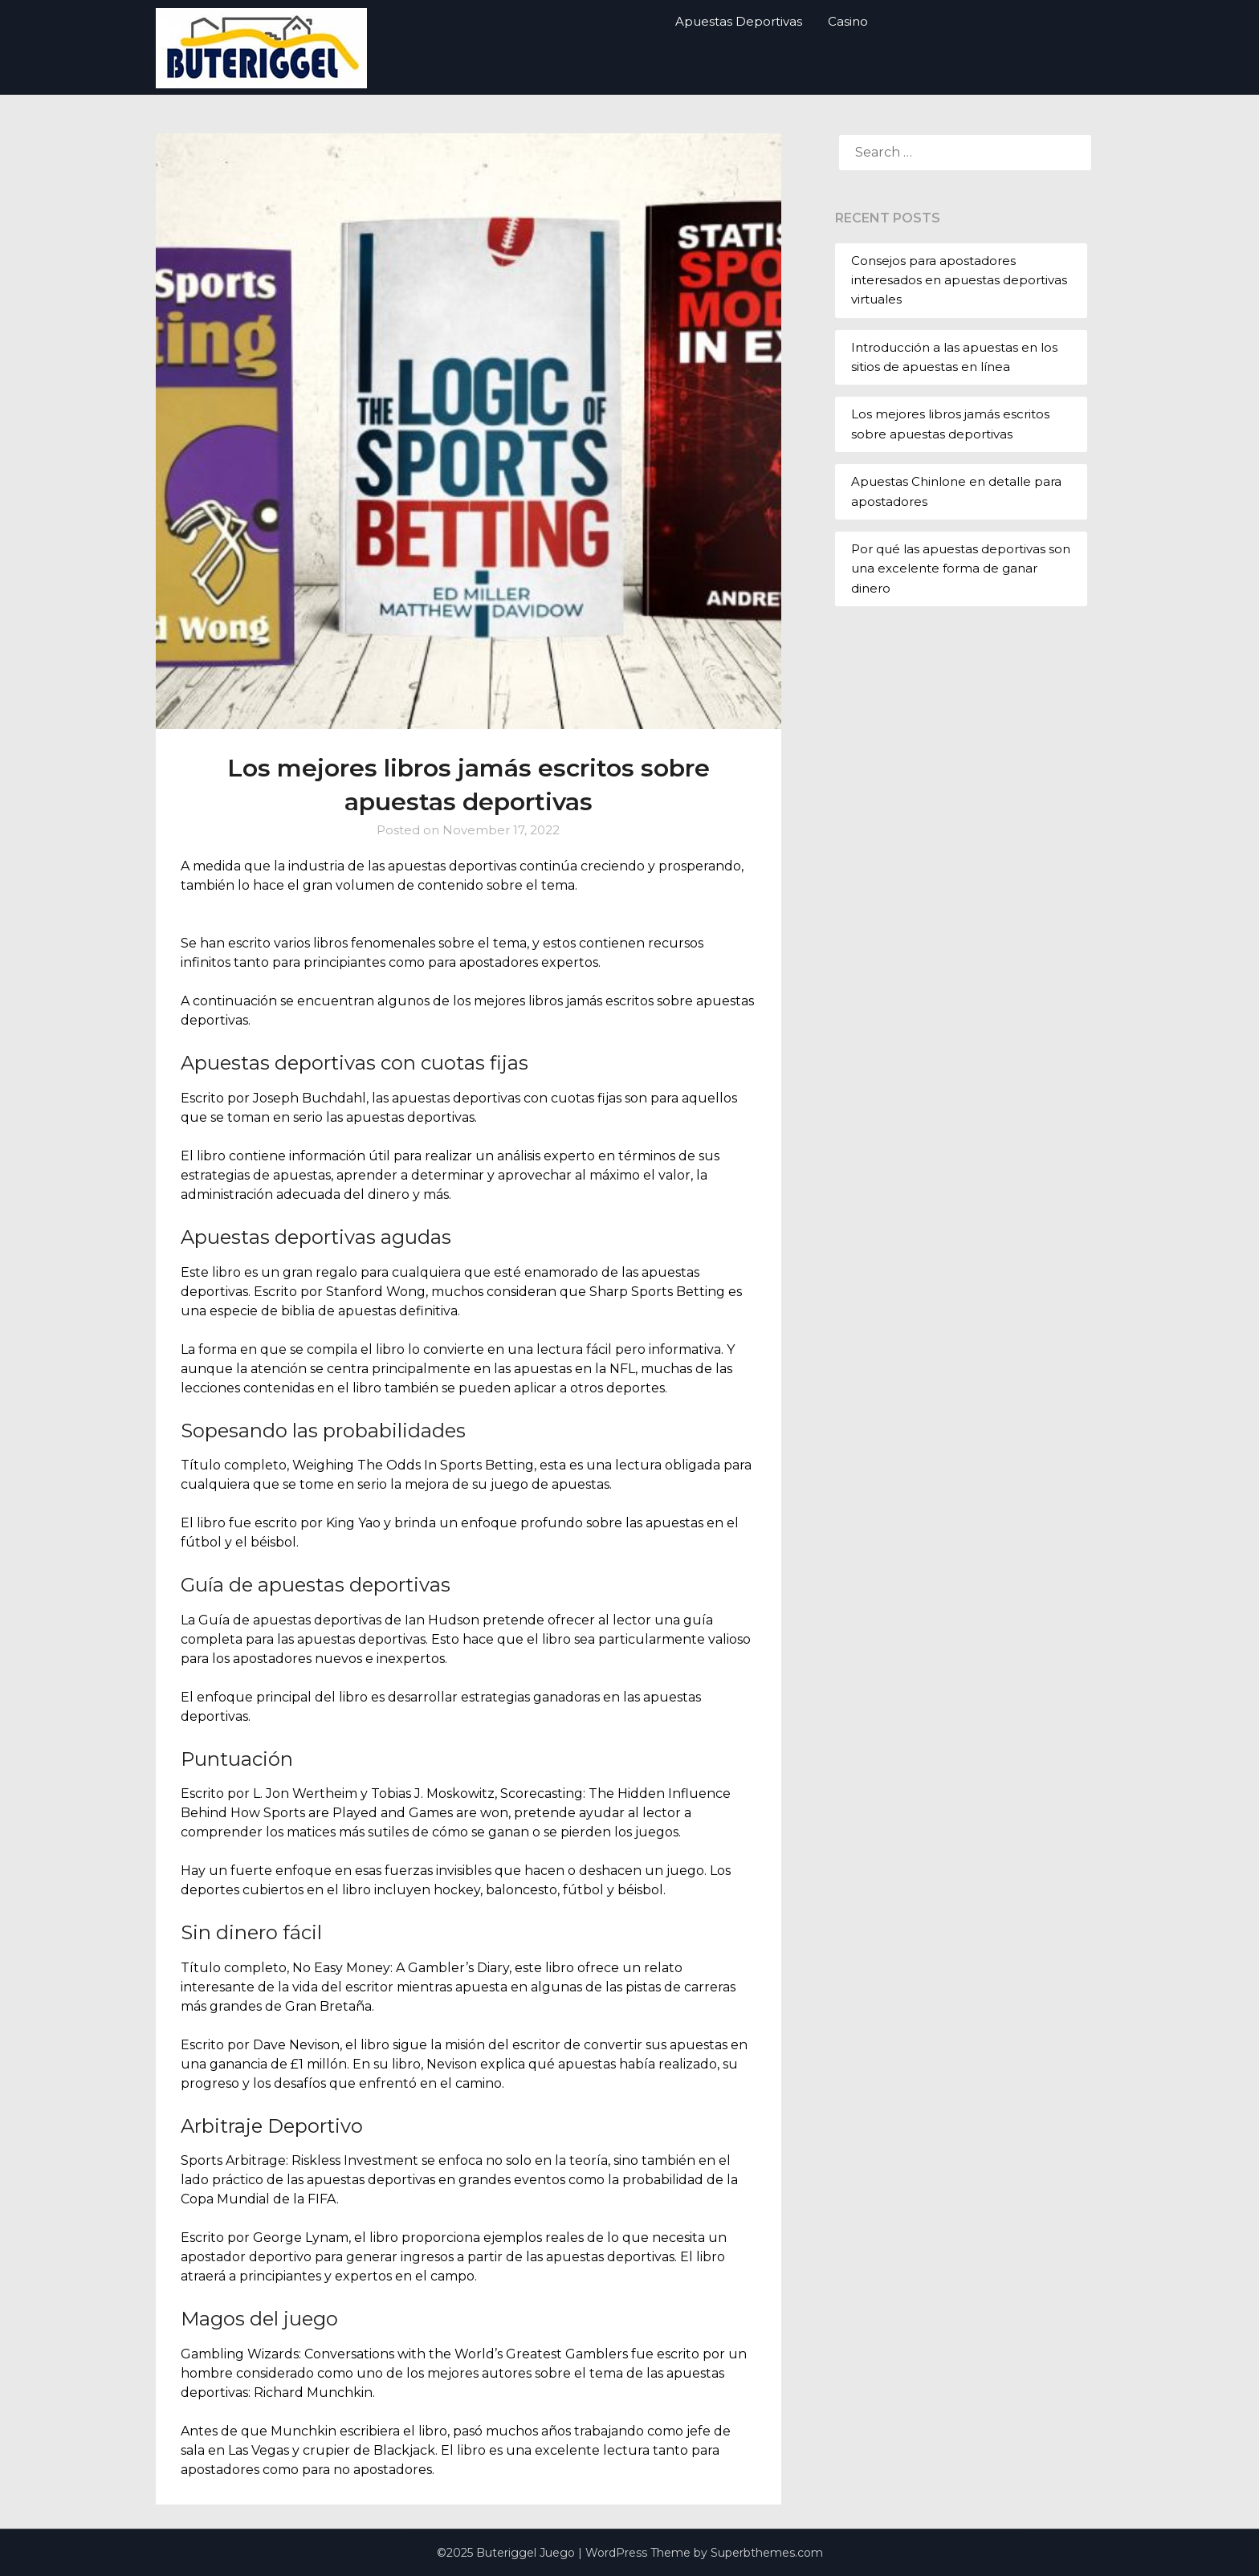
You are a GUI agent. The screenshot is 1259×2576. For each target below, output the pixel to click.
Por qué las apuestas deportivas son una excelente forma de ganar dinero (960, 568)
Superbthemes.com (767, 2552)
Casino (848, 21)
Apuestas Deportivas (738, 21)
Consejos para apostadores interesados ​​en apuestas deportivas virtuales (959, 280)
